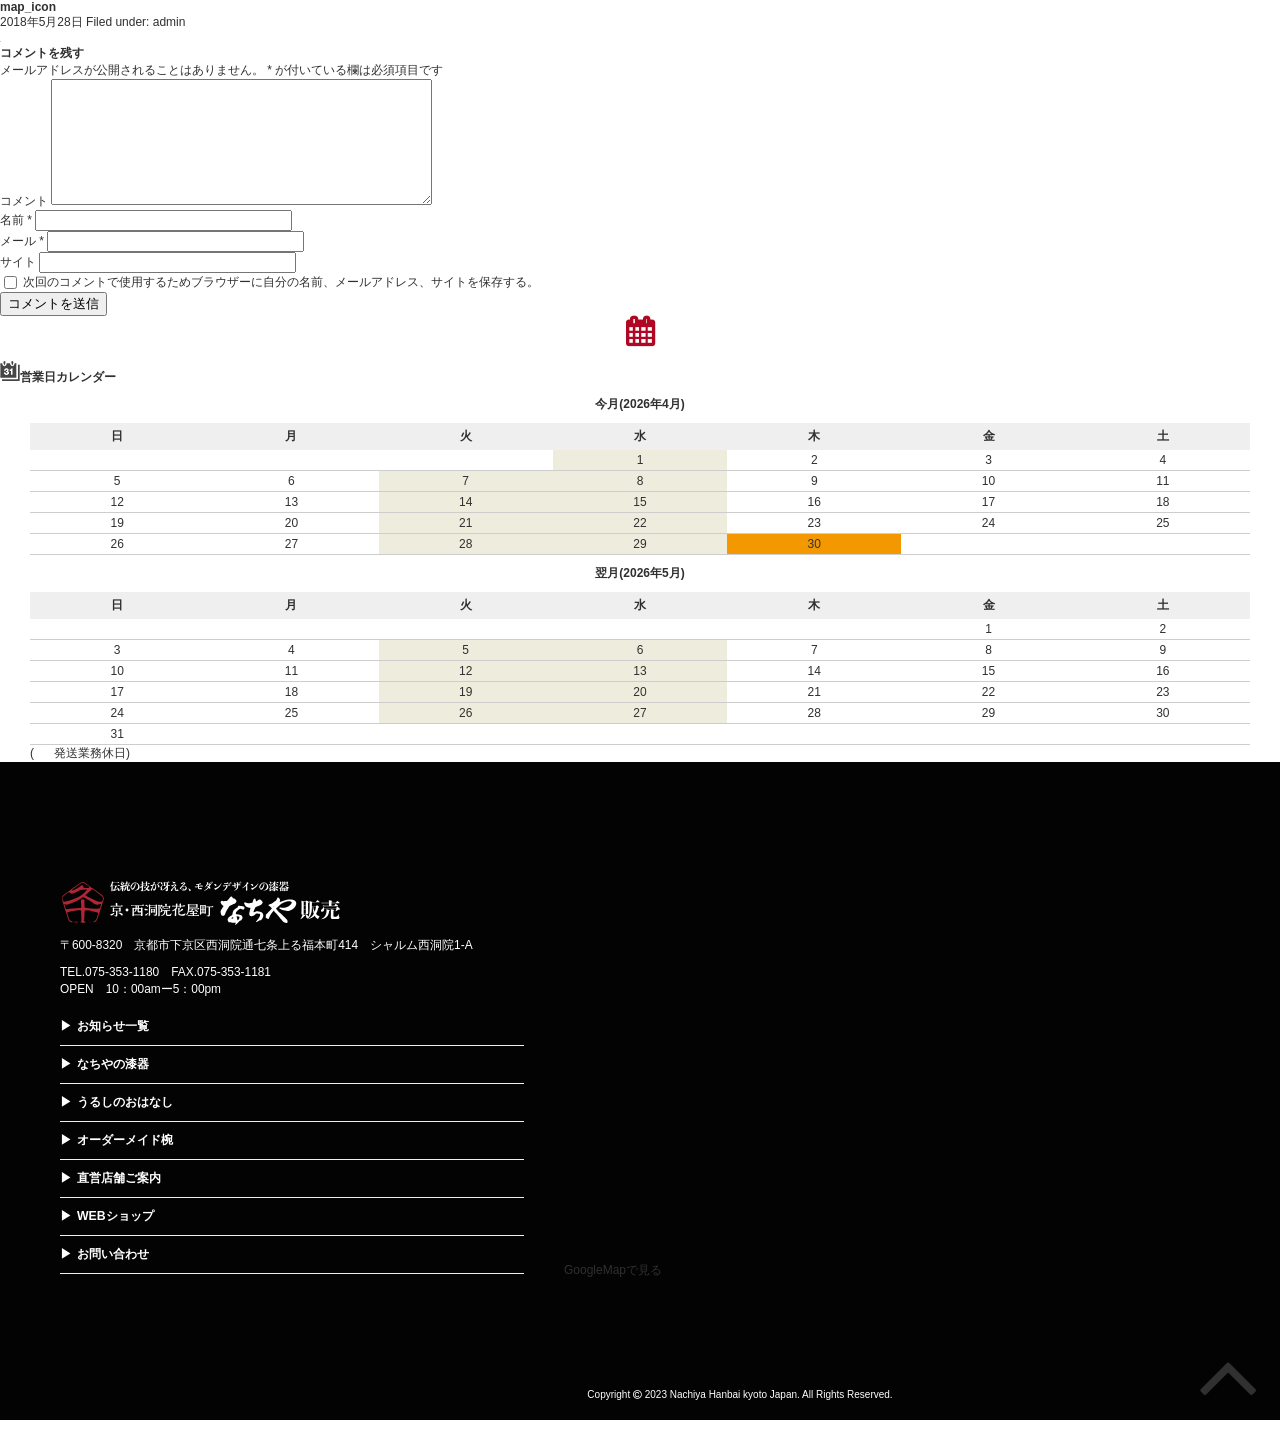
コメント (24, 225)
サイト (18, 286)
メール (22, 265)
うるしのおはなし (125, 1126)
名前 (16, 244)
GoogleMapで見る (613, 1294)
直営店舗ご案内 (119, 1202)
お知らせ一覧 (113, 1050)
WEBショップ (115, 1240)
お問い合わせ (113, 1278)
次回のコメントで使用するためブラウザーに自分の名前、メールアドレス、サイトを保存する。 (281, 306)
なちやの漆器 (113, 1088)
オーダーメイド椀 (125, 1164)
